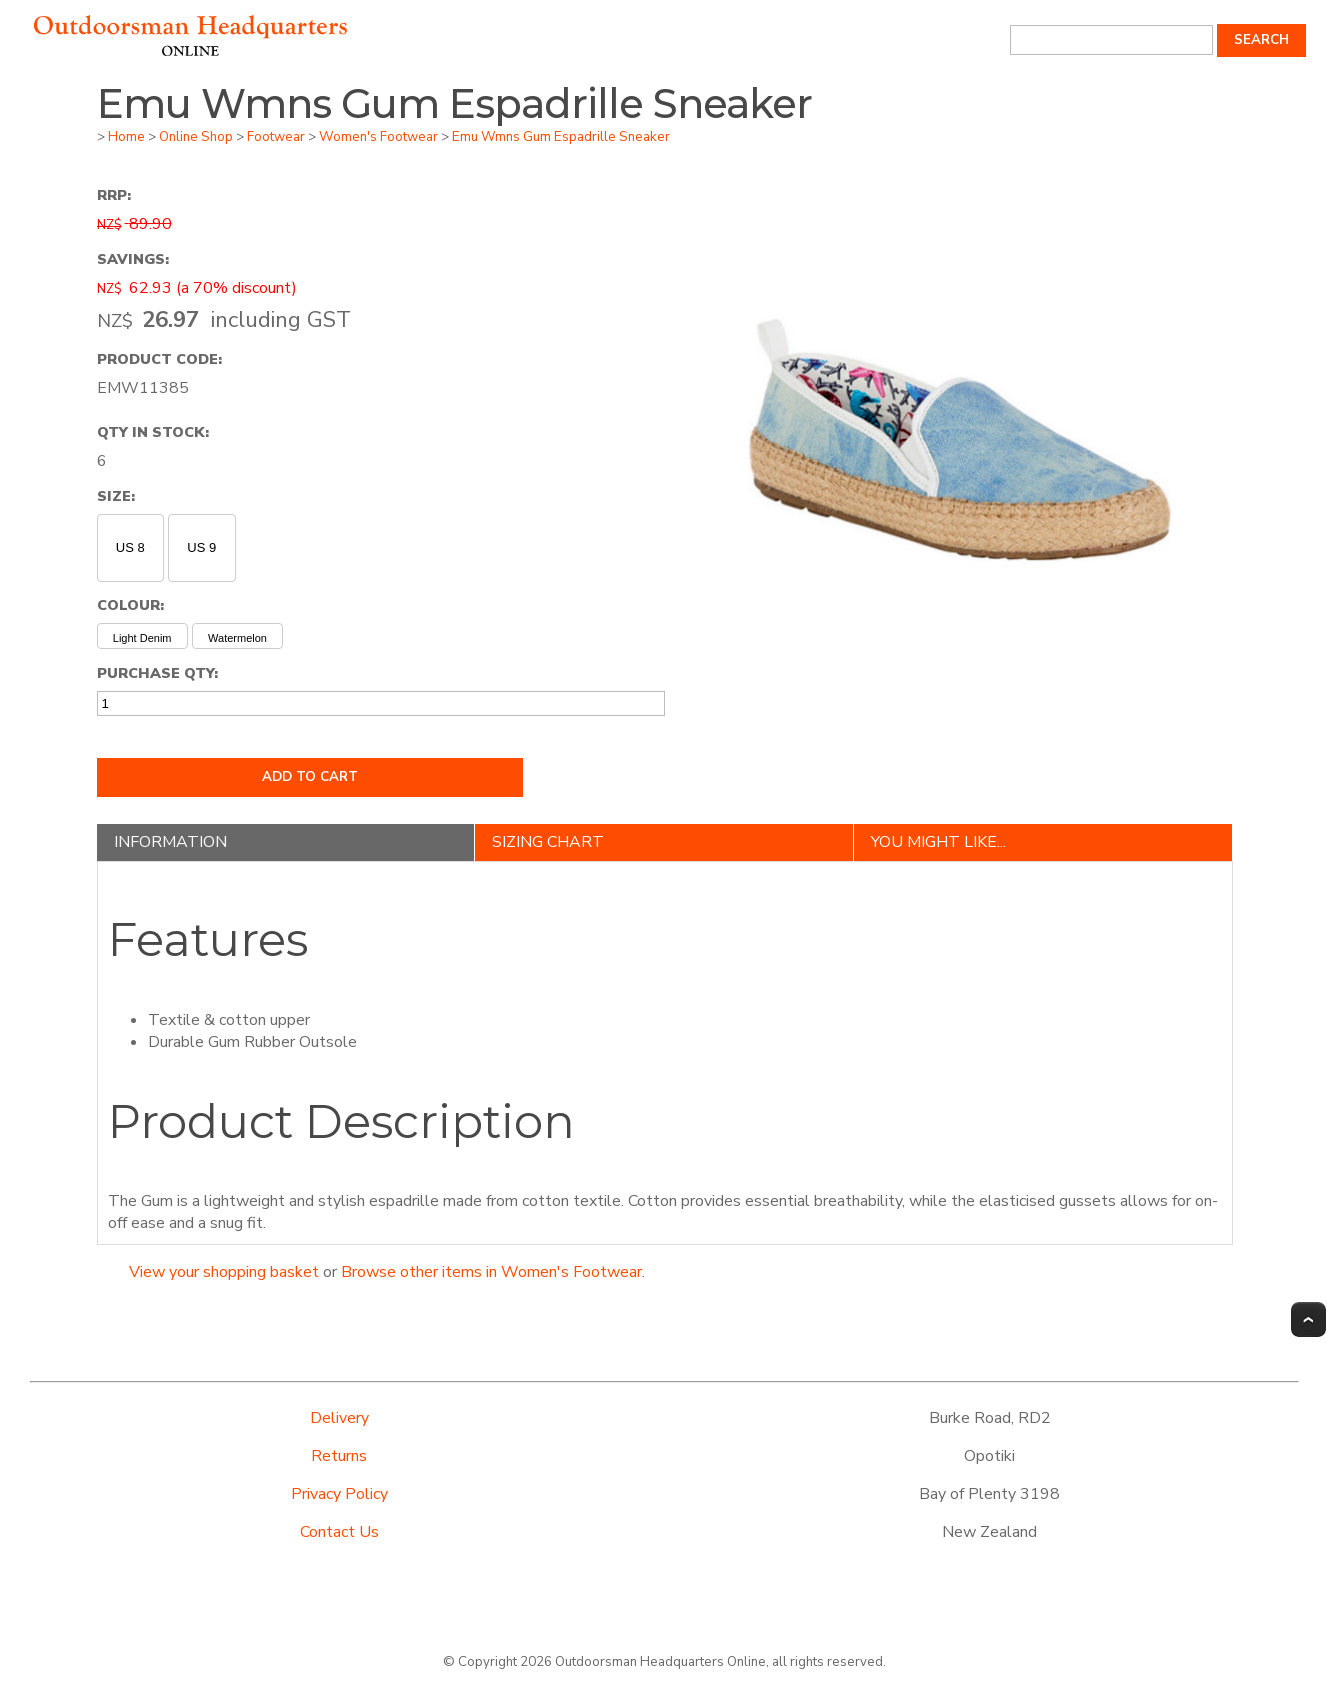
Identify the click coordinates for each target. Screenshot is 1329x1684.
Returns (339, 1456)
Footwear (276, 137)
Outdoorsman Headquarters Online (660, 1662)
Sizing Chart (548, 842)
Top (1308, 1319)
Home (126, 137)
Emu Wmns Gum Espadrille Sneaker (561, 137)
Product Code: (159, 359)
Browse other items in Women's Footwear (491, 1272)
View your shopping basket (224, 1272)
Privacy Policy (339, 1494)
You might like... (938, 842)
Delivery (339, 1418)
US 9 (201, 547)
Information (170, 842)
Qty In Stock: (153, 432)
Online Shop (196, 137)
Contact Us (339, 1532)
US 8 (130, 547)
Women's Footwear (378, 137)
